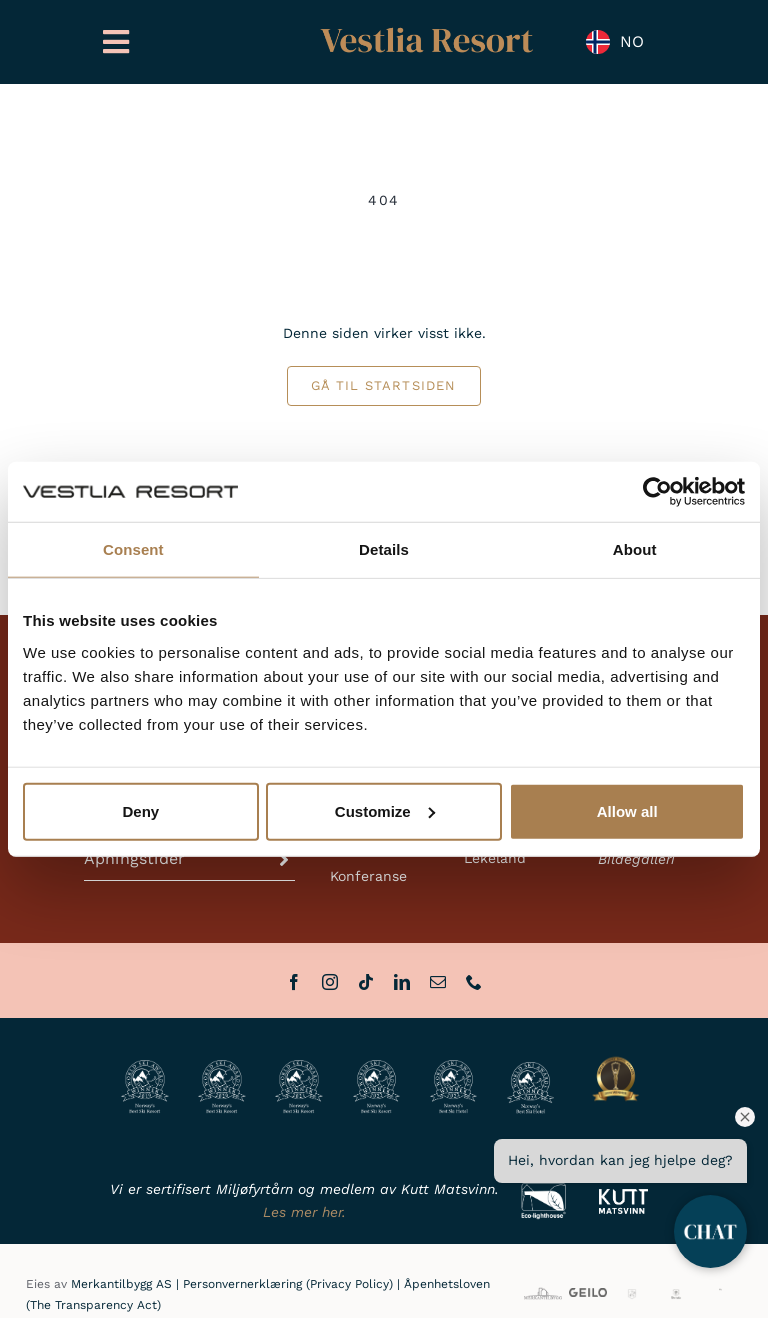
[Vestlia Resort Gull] (427, 30)
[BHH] (676, 1295)
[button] (189, 859)
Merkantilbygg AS (121, 1284)
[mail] (438, 982)
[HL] (720, 1295)
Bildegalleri (636, 859)
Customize (385, 810)
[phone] (474, 982)
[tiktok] (366, 982)
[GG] (632, 1295)
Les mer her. (304, 1212)
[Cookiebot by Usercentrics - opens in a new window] (657, 492)
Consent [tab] (133, 549)
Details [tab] (384, 549)
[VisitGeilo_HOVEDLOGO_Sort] (588, 1295)
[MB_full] (543, 1291)
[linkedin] (402, 982)
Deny (140, 810)
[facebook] (294, 982)
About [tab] (635, 549)
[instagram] (330, 982)
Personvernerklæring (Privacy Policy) (288, 1284)
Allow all (627, 810)
